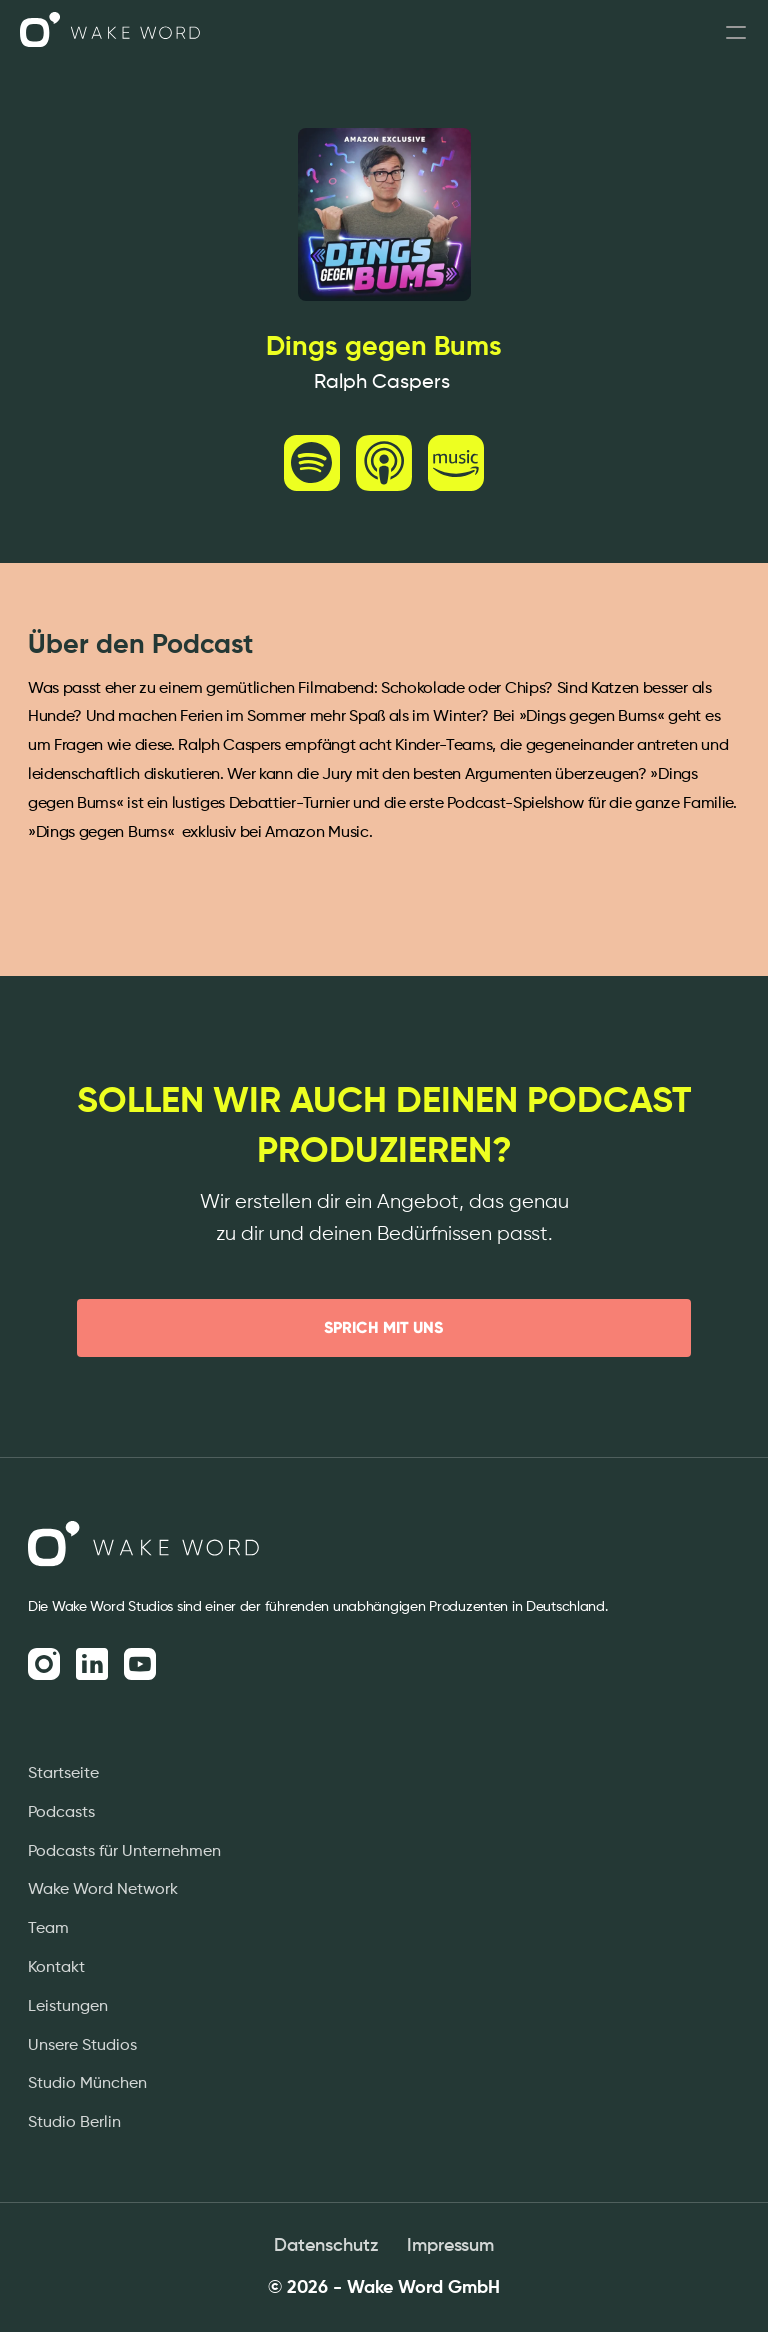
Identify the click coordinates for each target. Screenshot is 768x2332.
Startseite (63, 1774)
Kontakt (56, 1968)
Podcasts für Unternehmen (124, 1852)
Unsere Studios (82, 2046)
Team (48, 1929)
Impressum (450, 2246)
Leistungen (68, 2007)
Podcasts (61, 1813)
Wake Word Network (103, 1890)
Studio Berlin (74, 2123)
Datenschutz (326, 2246)
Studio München (87, 2084)
